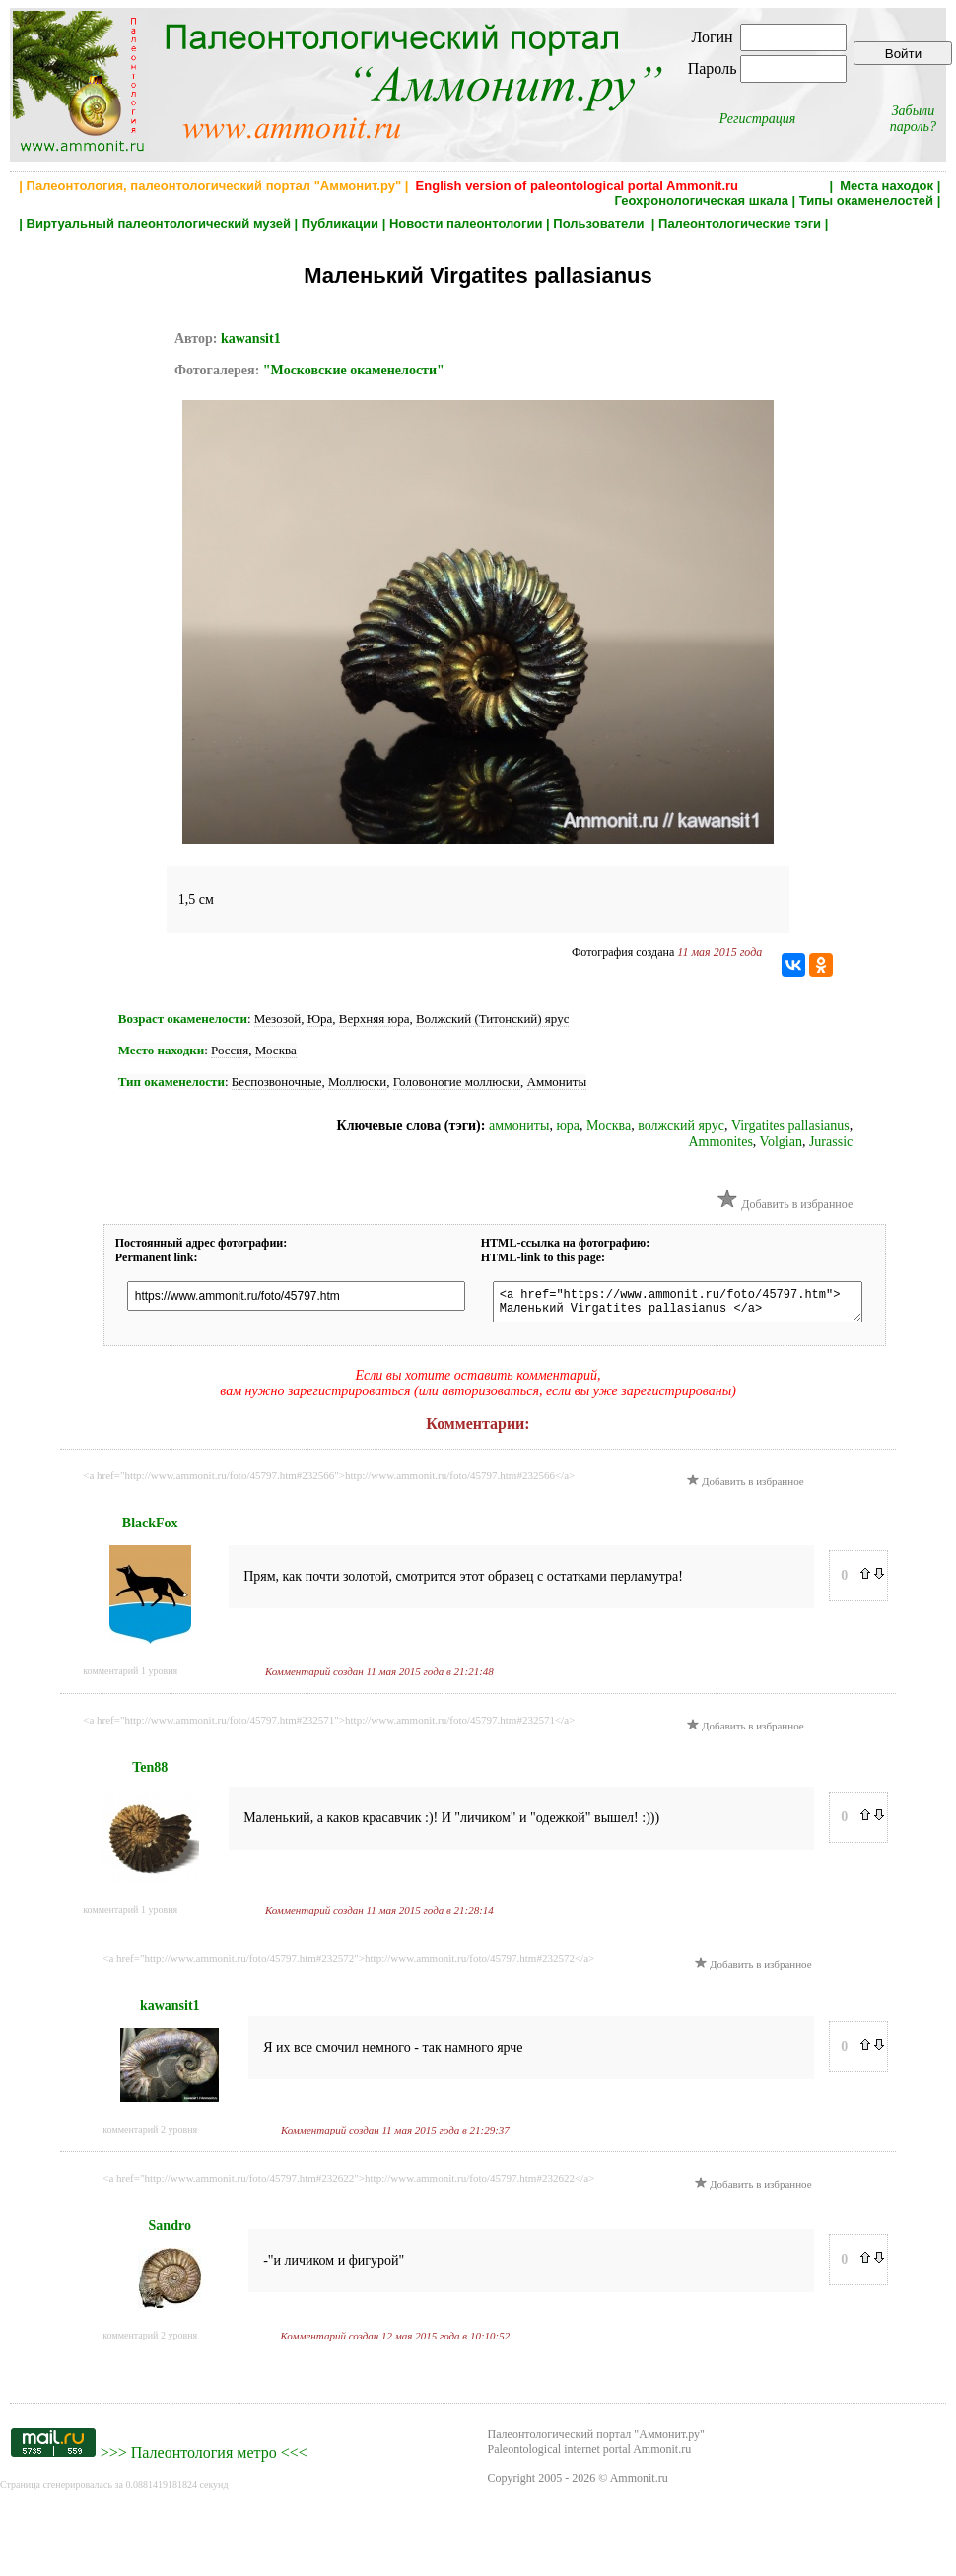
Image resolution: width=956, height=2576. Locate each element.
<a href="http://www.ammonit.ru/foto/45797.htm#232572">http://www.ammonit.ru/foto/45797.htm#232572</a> (348, 1964)
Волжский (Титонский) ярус (493, 1018)
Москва (276, 1050)
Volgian (781, 1141)
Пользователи (600, 223)
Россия (229, 1050)
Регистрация (757, 118)
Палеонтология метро (204, 2458)
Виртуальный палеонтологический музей (159, 223)
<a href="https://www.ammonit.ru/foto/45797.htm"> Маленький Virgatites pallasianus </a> (696, 1304)
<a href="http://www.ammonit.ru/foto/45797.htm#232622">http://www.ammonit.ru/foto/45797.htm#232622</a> (348, 2184)
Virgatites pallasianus (790, 1126)
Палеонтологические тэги (739, 223)
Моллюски (357, 1081)
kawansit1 (251, 338)
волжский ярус (681, 1126)
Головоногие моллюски (456, 1081)
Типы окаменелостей (866, 200)
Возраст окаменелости (182, 1018)
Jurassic (831, 1141)
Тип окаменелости (171, 1081)
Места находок (886, 185)
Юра (320, 1018)
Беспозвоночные (277, 1081)
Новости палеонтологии (466, 223)
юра (568, 1126)
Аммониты (557, 1081)
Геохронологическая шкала (700, 200)
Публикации (340, 223)
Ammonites (721, 1141)
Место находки (161, 1050)
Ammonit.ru (639, 2484)
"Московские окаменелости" (353, 370)
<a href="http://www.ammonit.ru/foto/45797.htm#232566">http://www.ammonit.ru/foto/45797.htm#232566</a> (329, 1481)
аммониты (519, 1126)
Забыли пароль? (913, 118)
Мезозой (277, 1018)
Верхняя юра (374, 1018)
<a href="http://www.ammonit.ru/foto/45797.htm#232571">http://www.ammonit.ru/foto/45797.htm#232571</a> (329, 1725)
